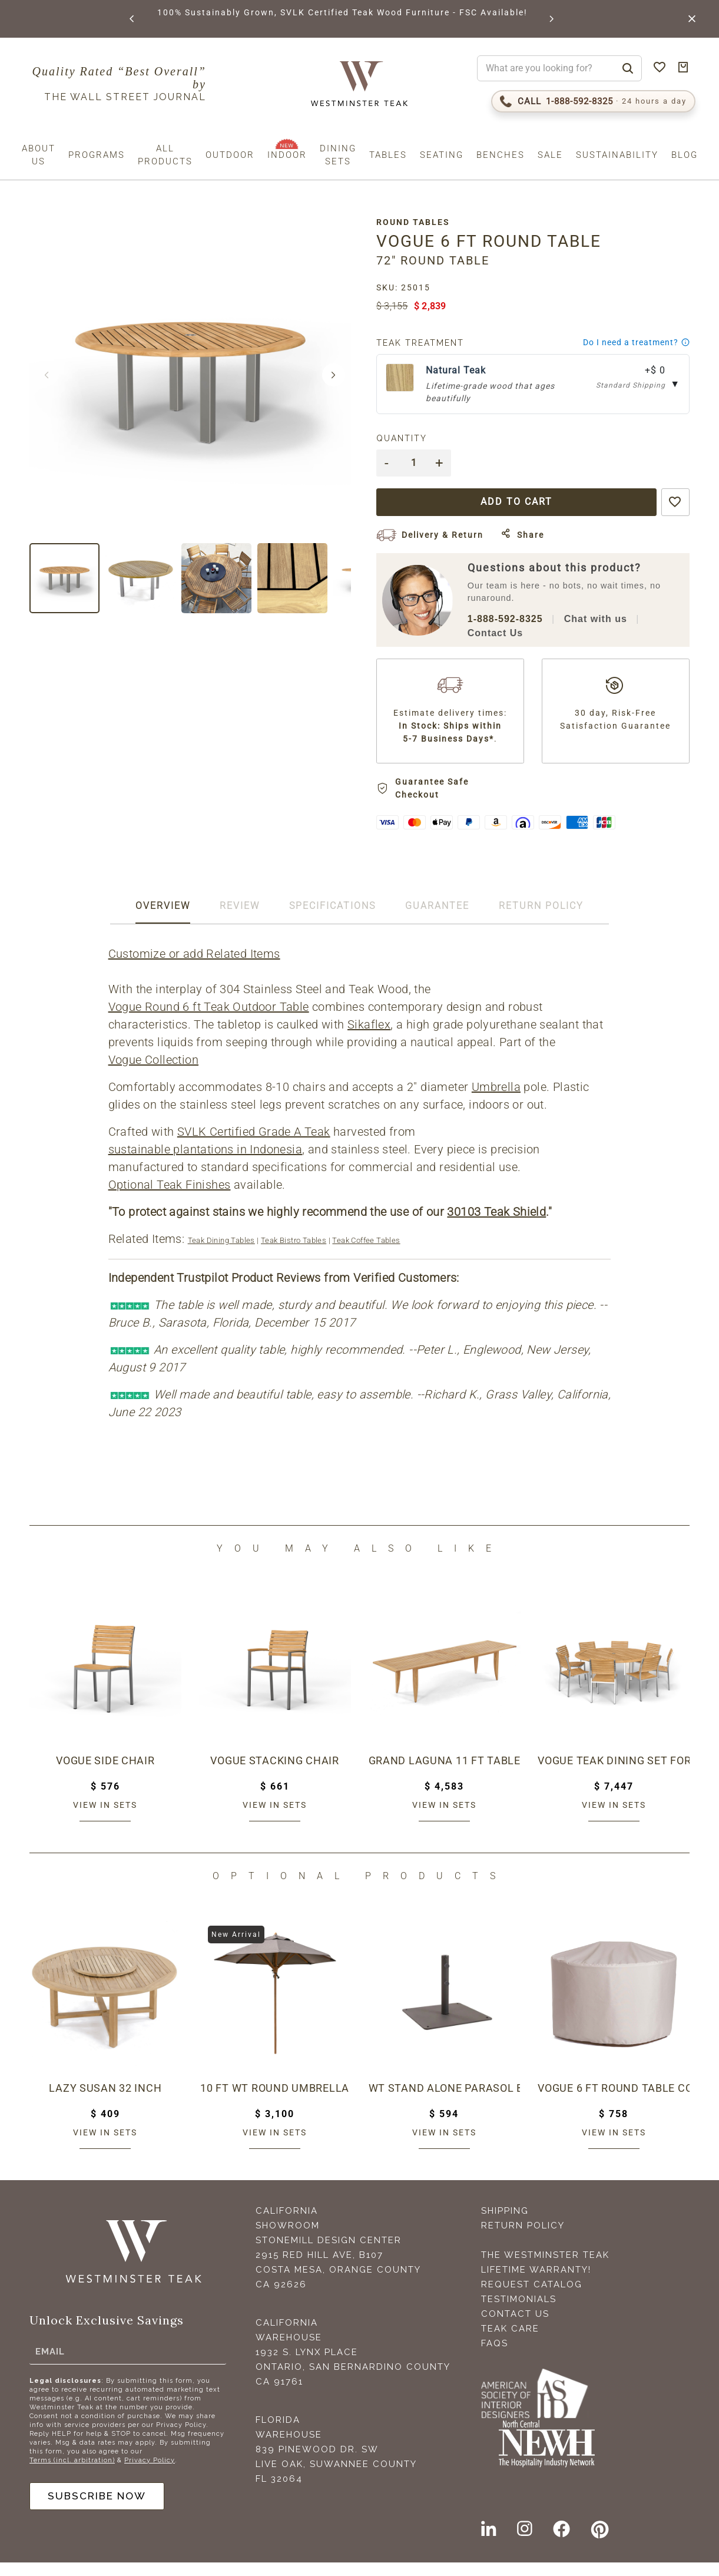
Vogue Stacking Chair (274, 1774)
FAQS (494, 2357)
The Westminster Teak (545, 2268)
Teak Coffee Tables (367, 1253)
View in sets (105, 1818)
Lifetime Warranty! (536, 2283)
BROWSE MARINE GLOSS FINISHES (240, 12)
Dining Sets (338, 155)
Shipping (505, 2224)
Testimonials (518, 2312)
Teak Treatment (427, 343)
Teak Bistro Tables (294, 1253)
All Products (165, 155)
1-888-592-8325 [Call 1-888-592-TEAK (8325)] (512, 619)
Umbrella (496, 1100)
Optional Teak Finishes (170, 1198)
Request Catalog (531, 2298)
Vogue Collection (154, 1073)
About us (38, 155)
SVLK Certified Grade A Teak (254, 1145)
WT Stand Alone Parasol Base (445, 2101)
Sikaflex (369, 1038)
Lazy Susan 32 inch (105, 2101)
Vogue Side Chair (105, 1774)
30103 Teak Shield (497, 1225)
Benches (500, 155)
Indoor (287, 155)
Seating (441, 155)
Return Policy (523, 2239)
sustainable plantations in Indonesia (206, 1163)
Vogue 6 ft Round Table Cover (614, 2101)
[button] (132, 19)
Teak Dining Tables (222, 1253)
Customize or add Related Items (195, 967)
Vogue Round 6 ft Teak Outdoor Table (209, 1020)
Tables (388, 155)
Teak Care (510, 2342)
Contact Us (502, 634)
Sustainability (617, 155)
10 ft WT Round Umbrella (275, 2101)
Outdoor (230, 155)
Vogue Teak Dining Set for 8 (614, 1774)
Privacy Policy (149, 2472)
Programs (96, 155)
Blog (684, 155)
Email (50, 2364)
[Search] (627, 68)
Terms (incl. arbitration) (72, 2472)
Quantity (408, 438)
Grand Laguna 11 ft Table (445, 1774)
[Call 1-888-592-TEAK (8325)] (593, 101)
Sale (550, 155)
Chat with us (602, 619)
